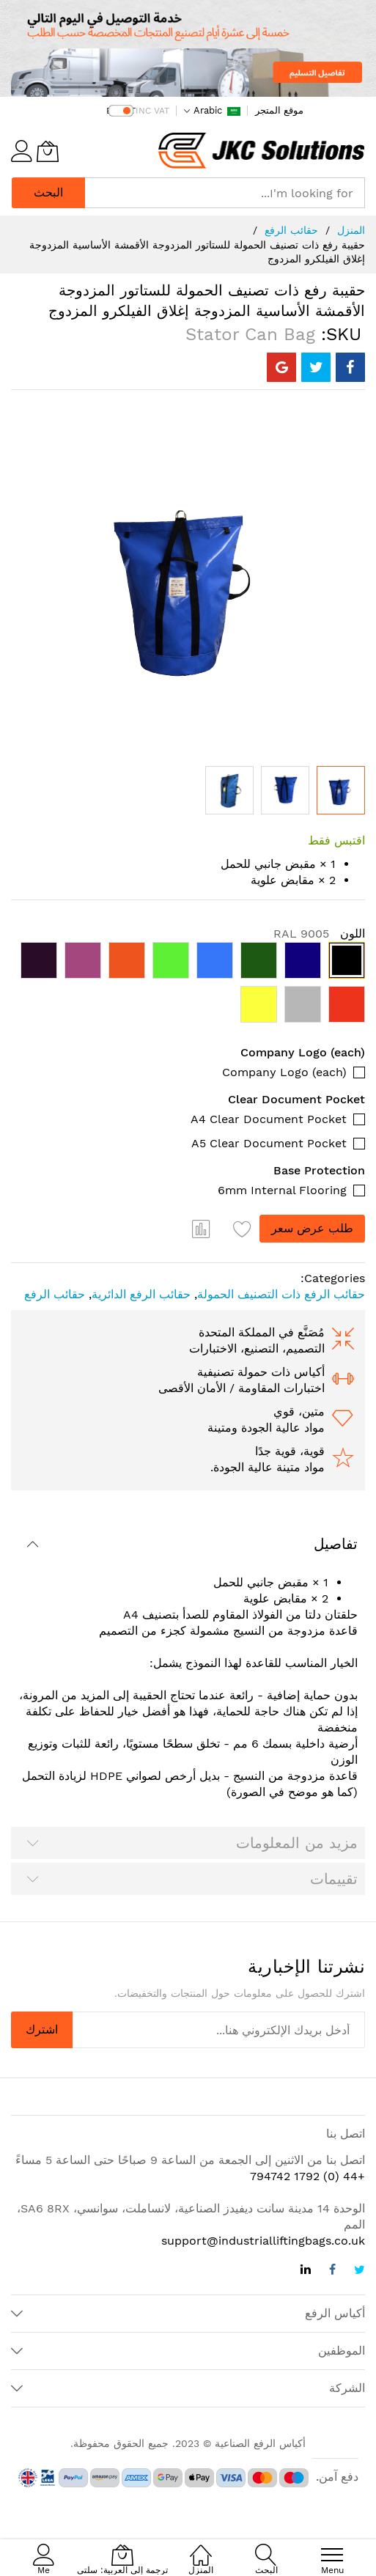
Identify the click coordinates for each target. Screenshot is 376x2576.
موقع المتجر (279, 110)
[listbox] (188, 986)
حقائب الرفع (291, 230)
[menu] (332, 2555)
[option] (346, 960)
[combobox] (224, 192)
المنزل (351, 230)
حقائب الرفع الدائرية (141, 1294)
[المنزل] (201, 2547)
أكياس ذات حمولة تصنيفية (261, 1372)
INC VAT (152, 111)
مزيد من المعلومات (297, 1843)
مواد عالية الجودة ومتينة (266, 1428)
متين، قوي (299, 1411)
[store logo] (261, 151)
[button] (229, 790)
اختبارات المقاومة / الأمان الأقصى (241, 1388)
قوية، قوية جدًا (290, 1451)
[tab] (188, 1544)
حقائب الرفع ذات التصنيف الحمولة (281, 1294)
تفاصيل (336, 1544)
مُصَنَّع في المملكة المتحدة (262, 1332)
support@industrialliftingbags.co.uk (263, 2241)
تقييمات (334, 1879)
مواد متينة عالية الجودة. (267, 1467)
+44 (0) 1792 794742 (307, 2176)
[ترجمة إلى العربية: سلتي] (48, 151)
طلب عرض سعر (312, 1228)
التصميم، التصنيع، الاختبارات (257, 1348)
